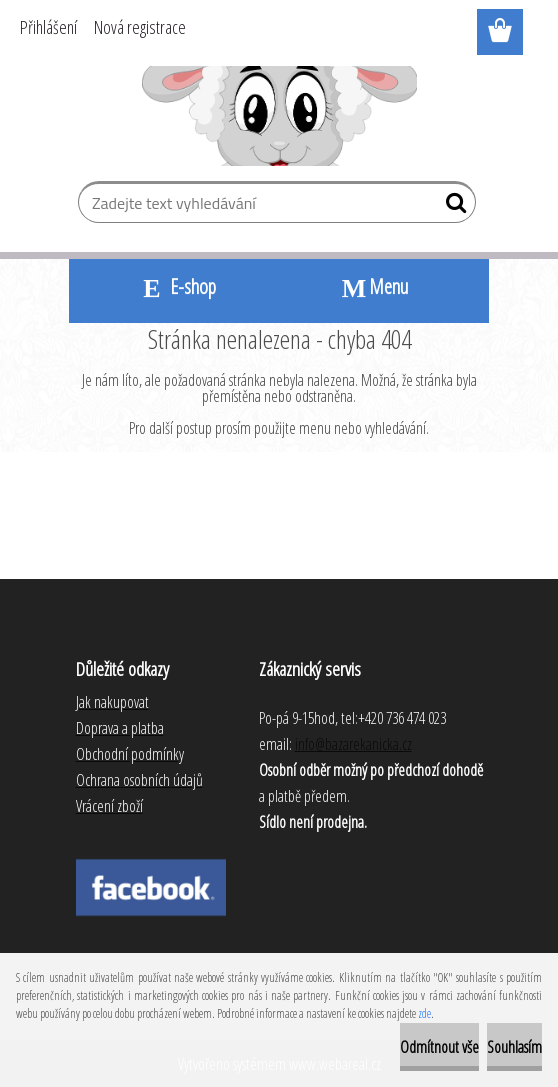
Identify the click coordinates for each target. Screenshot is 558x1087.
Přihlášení (48, 27)
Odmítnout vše (439, 1047)
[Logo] (279, 116)
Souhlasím (514, 1047)
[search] (452, 207)
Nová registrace (140, 27)
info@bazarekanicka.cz (353, 744)
